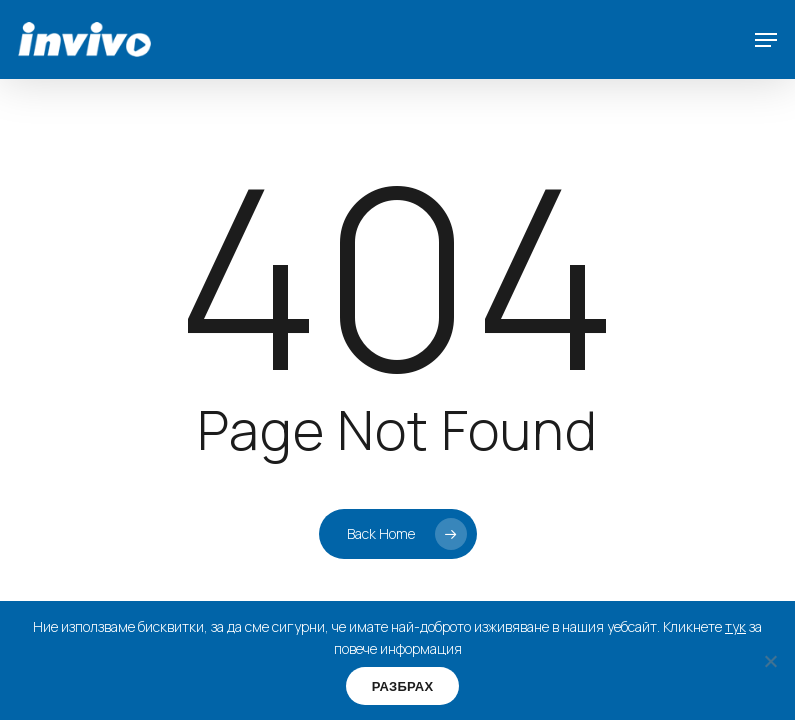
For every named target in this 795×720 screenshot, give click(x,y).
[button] (766, 40)
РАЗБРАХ (403, 686)
